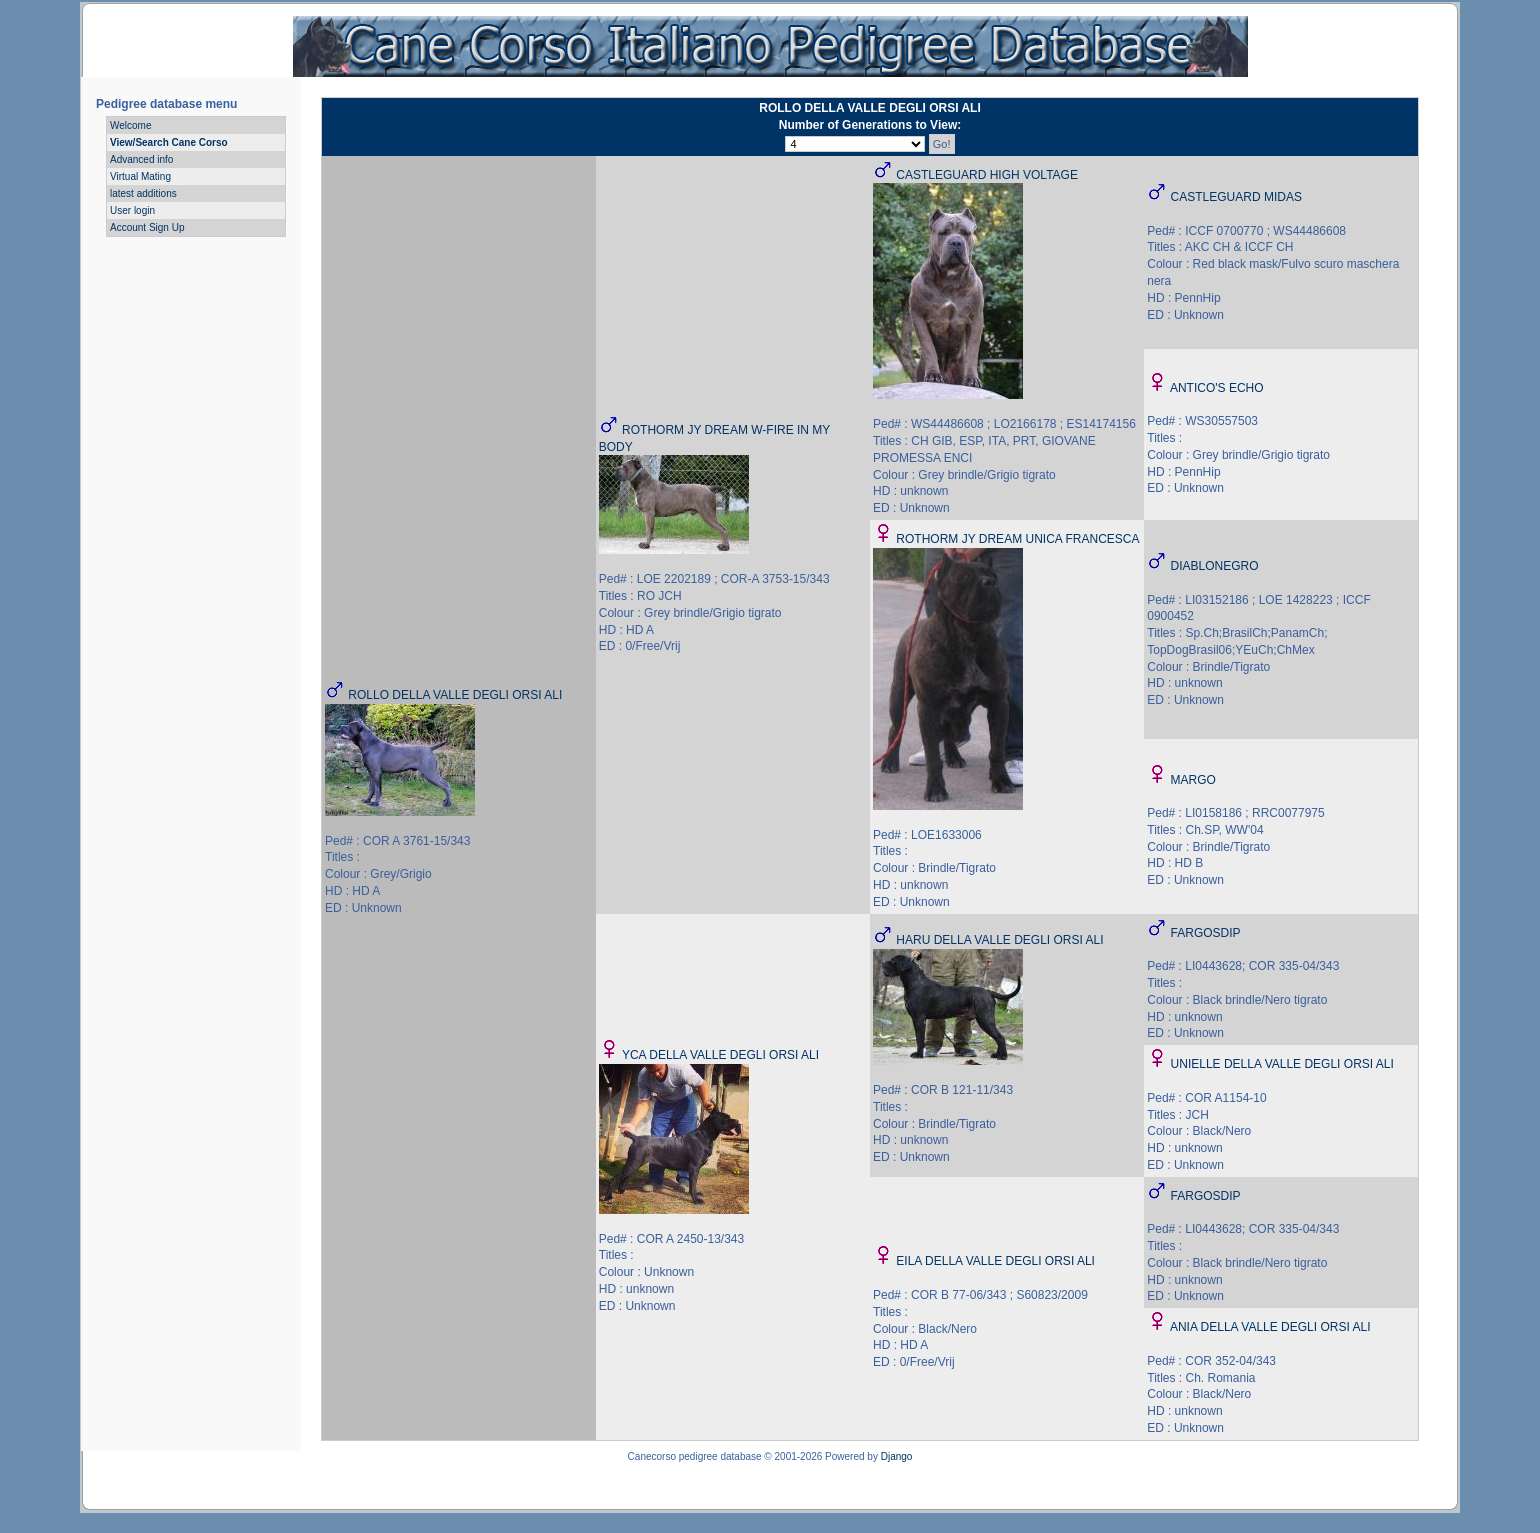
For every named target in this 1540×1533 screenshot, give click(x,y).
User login (132, 210)
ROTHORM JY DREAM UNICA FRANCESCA (1017, 539)
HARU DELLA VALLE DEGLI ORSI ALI (999, 940)
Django (897, 1456)
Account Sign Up (147, 227)
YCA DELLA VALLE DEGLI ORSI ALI (720, 1055)
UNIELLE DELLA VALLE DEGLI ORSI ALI (1282, 1064)
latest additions (143, 193)
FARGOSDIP (1206, 933)
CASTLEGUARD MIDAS (1236, 197)
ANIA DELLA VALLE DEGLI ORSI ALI (1270, 1327)
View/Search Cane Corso (169, 142)
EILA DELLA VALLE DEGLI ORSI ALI (995, 1261)
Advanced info (141, 159)
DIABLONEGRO (1215, 566)
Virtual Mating (140, 176)
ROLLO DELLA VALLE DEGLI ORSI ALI (455, 695)
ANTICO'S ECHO (1217, 388)
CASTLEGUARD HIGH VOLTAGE (987, 175)
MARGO (1193, 780)
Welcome (131, 125)
